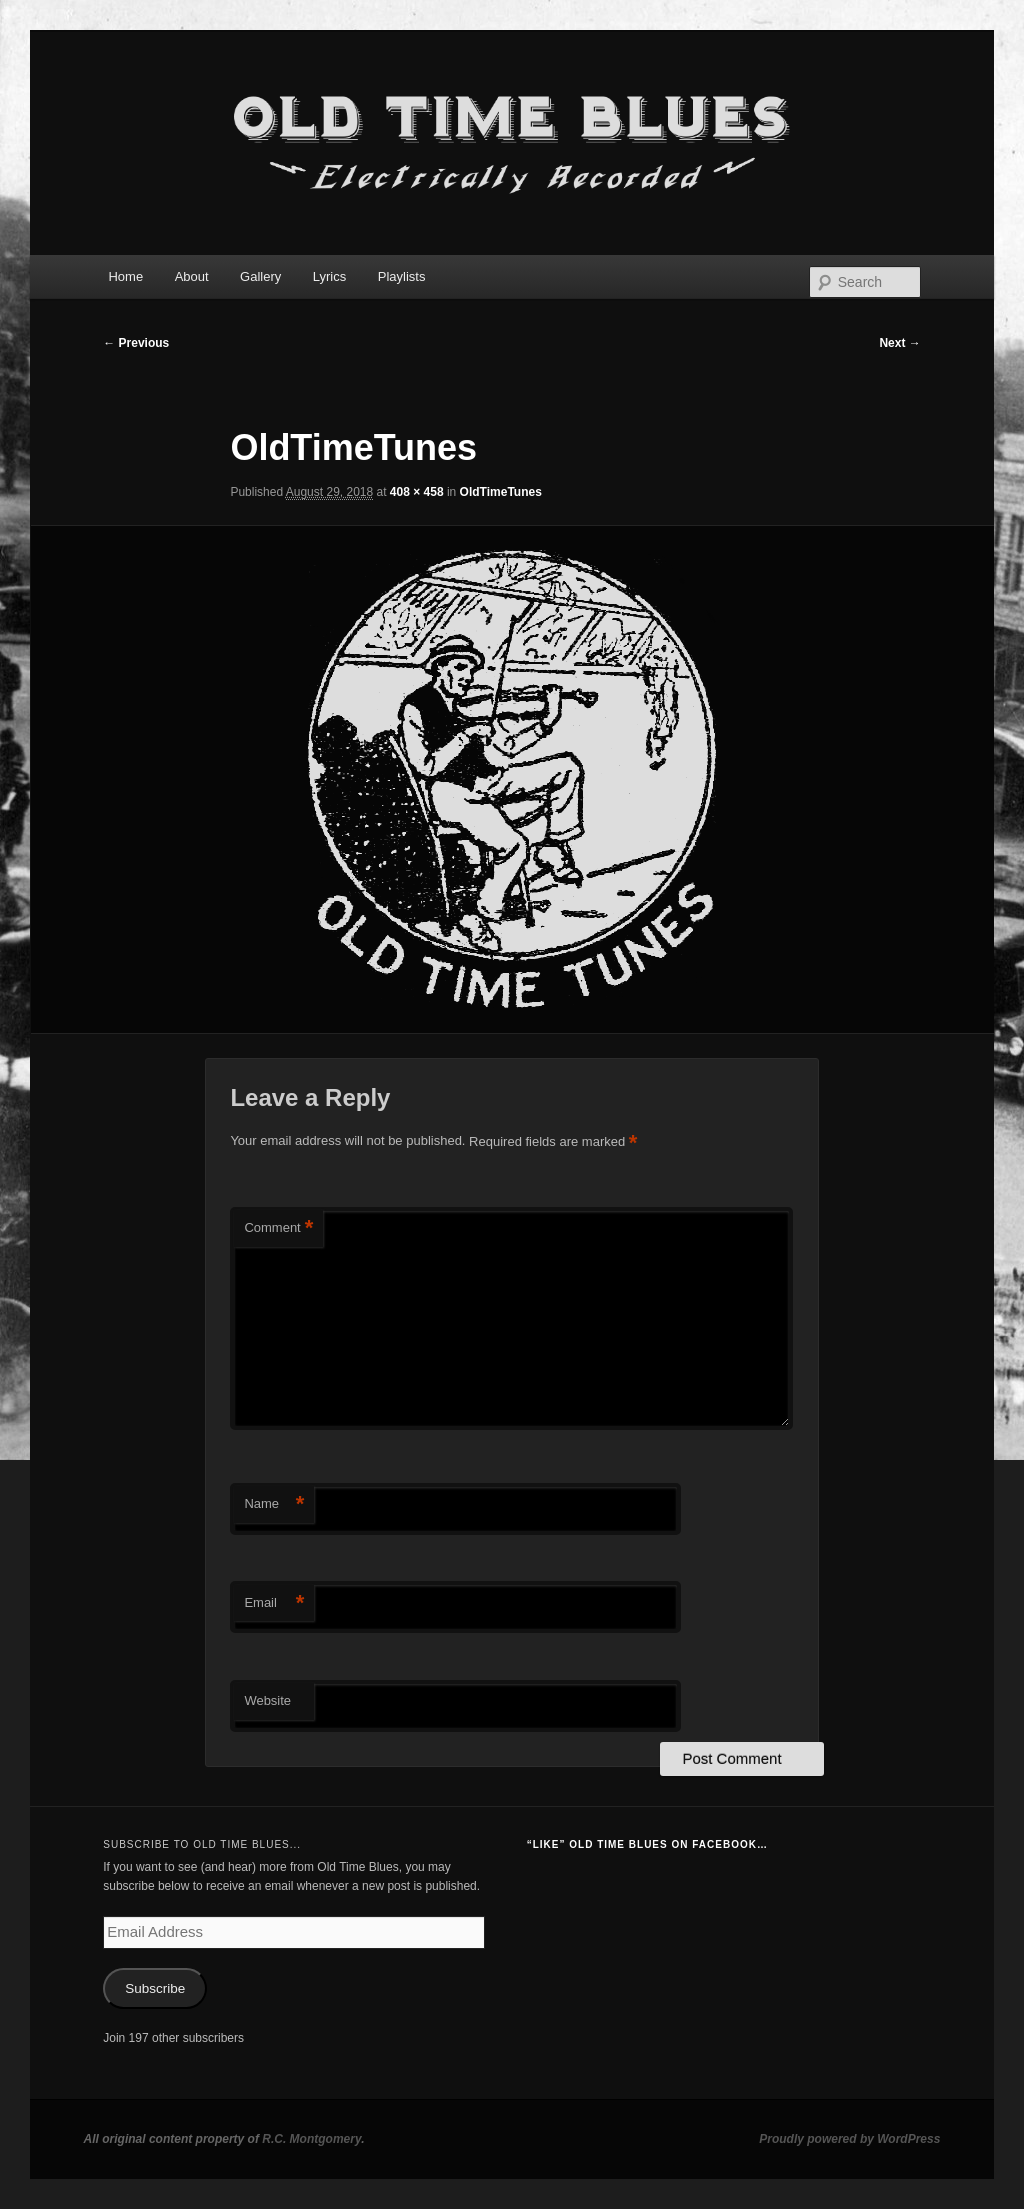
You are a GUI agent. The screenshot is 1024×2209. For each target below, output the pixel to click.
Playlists (402, 276)
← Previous (136, 343)
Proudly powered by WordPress (849, 2139)
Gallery (260, 276)
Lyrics (329, 276)
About (192, 276)
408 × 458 (417, 492)
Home (125, 276)
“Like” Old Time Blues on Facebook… (647, 1844)
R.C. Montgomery (311, 2139)
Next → (899, 343)
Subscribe (155, 1988)
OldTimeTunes (501, 492)
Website (267, 1700)
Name (274, 1504)
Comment (278, 1228)
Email (274, 1603)
